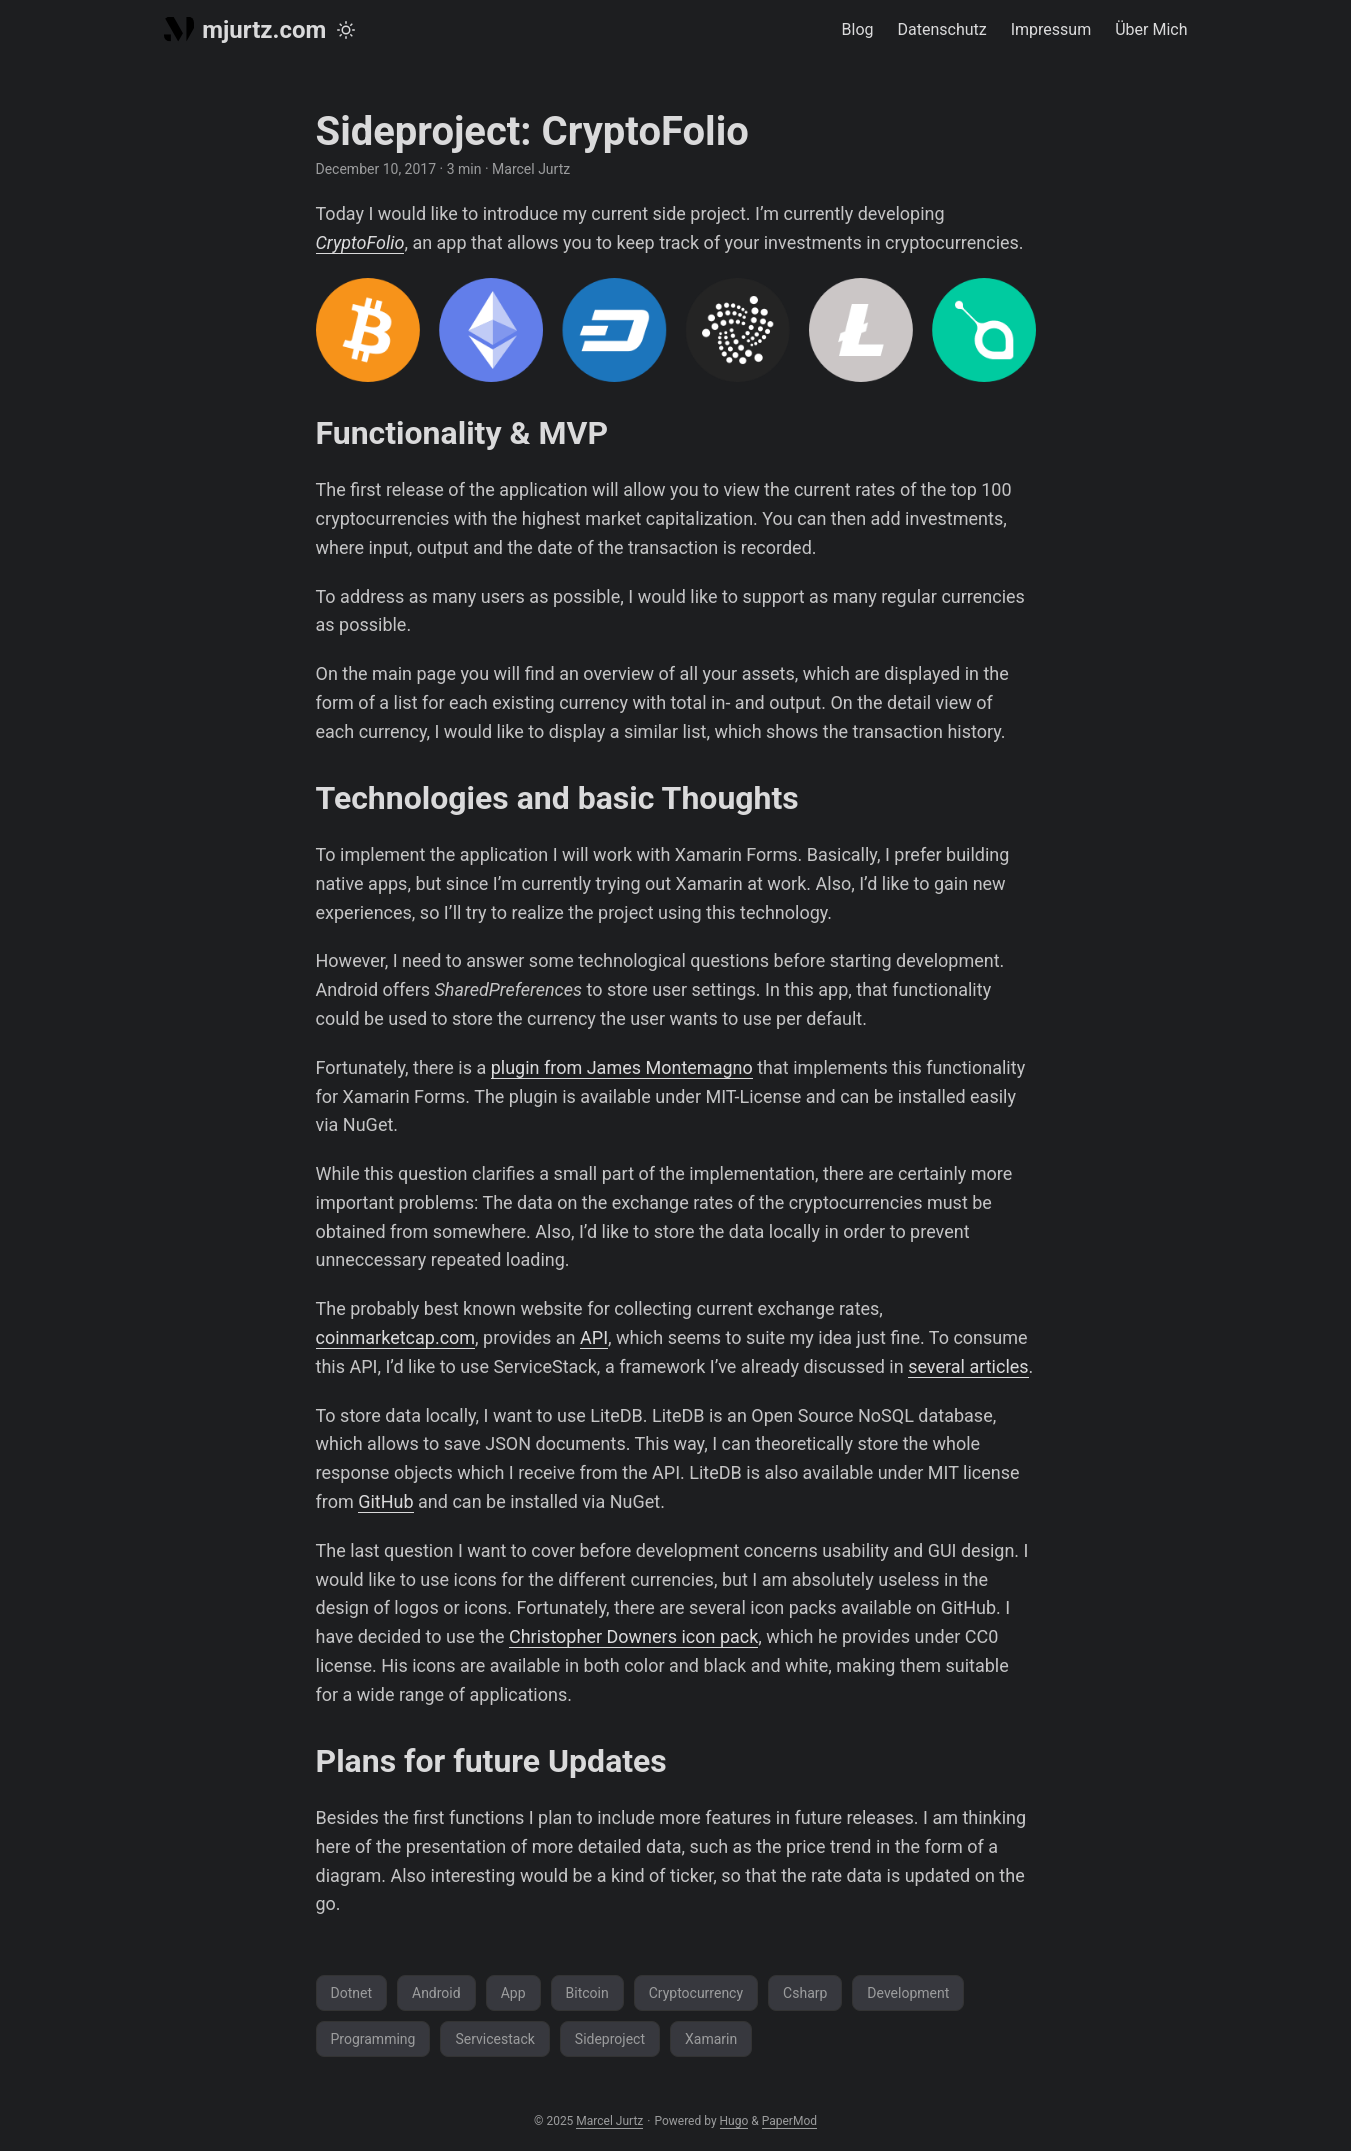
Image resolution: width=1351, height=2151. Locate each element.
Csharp (805, 1993)
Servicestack (494, 2039)
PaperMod (789, 2121)
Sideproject (610, 2039)
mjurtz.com (245, 30)
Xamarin (711, 2039)
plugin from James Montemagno (622, 1067)
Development (908, 1993)
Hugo (734, 2121)
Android (436, 1993)
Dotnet (352, 1993)
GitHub (385, 1501)
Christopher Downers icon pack (633, 1636)
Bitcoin (587, 1993)
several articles (968, 1366)
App (513, 1993)
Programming (373, 2039)
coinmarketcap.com (396, 1337)
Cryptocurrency (696, 1993)
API (594, 1337)
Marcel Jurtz (609, 2121)
